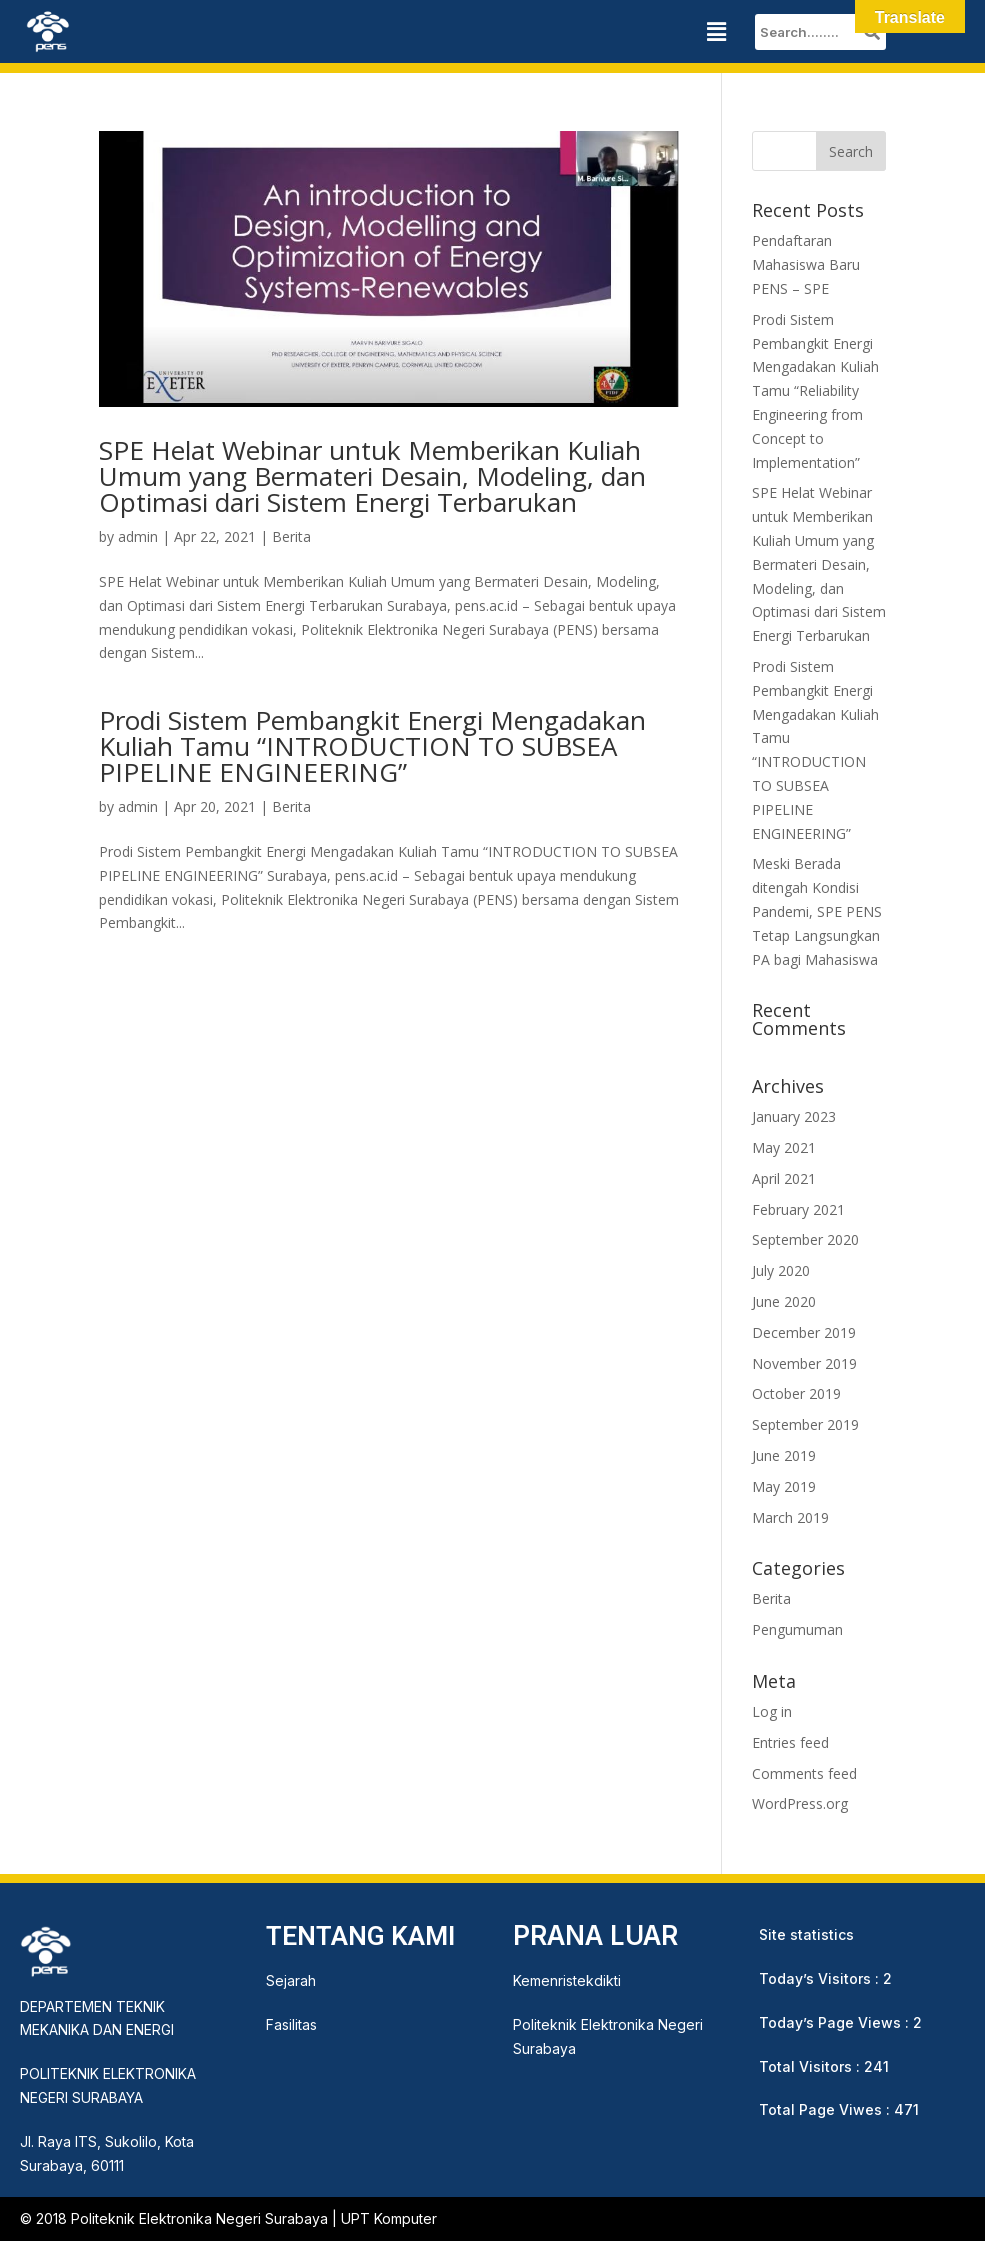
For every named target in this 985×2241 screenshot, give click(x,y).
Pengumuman (797, 1629)
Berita (291, 536)
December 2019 (804, 1332)
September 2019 (805, 1424)
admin (138, 536)
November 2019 (804, 1363)
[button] (716, 32)
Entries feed (790, 1742)
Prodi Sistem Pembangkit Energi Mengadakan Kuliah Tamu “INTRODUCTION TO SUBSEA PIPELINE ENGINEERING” (372, 746)
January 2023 (794, 1116)
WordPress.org (800, 1803)
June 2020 (784, 1301)
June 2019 (784, 1455)
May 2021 (784, 1147)
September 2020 (805, 1239)
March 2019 (790, 1517)
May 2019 (784, 1486)
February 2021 (798, 1209)
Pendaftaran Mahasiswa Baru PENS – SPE (806, 264)
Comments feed (804, 1773)
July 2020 (781, 1270)
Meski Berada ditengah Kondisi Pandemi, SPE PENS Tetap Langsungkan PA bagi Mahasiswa (817, 911)
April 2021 (784, 1178)
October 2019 (796, 1393)
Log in (772, 1711)
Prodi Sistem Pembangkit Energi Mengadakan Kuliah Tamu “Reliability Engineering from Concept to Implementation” (815, 391)
